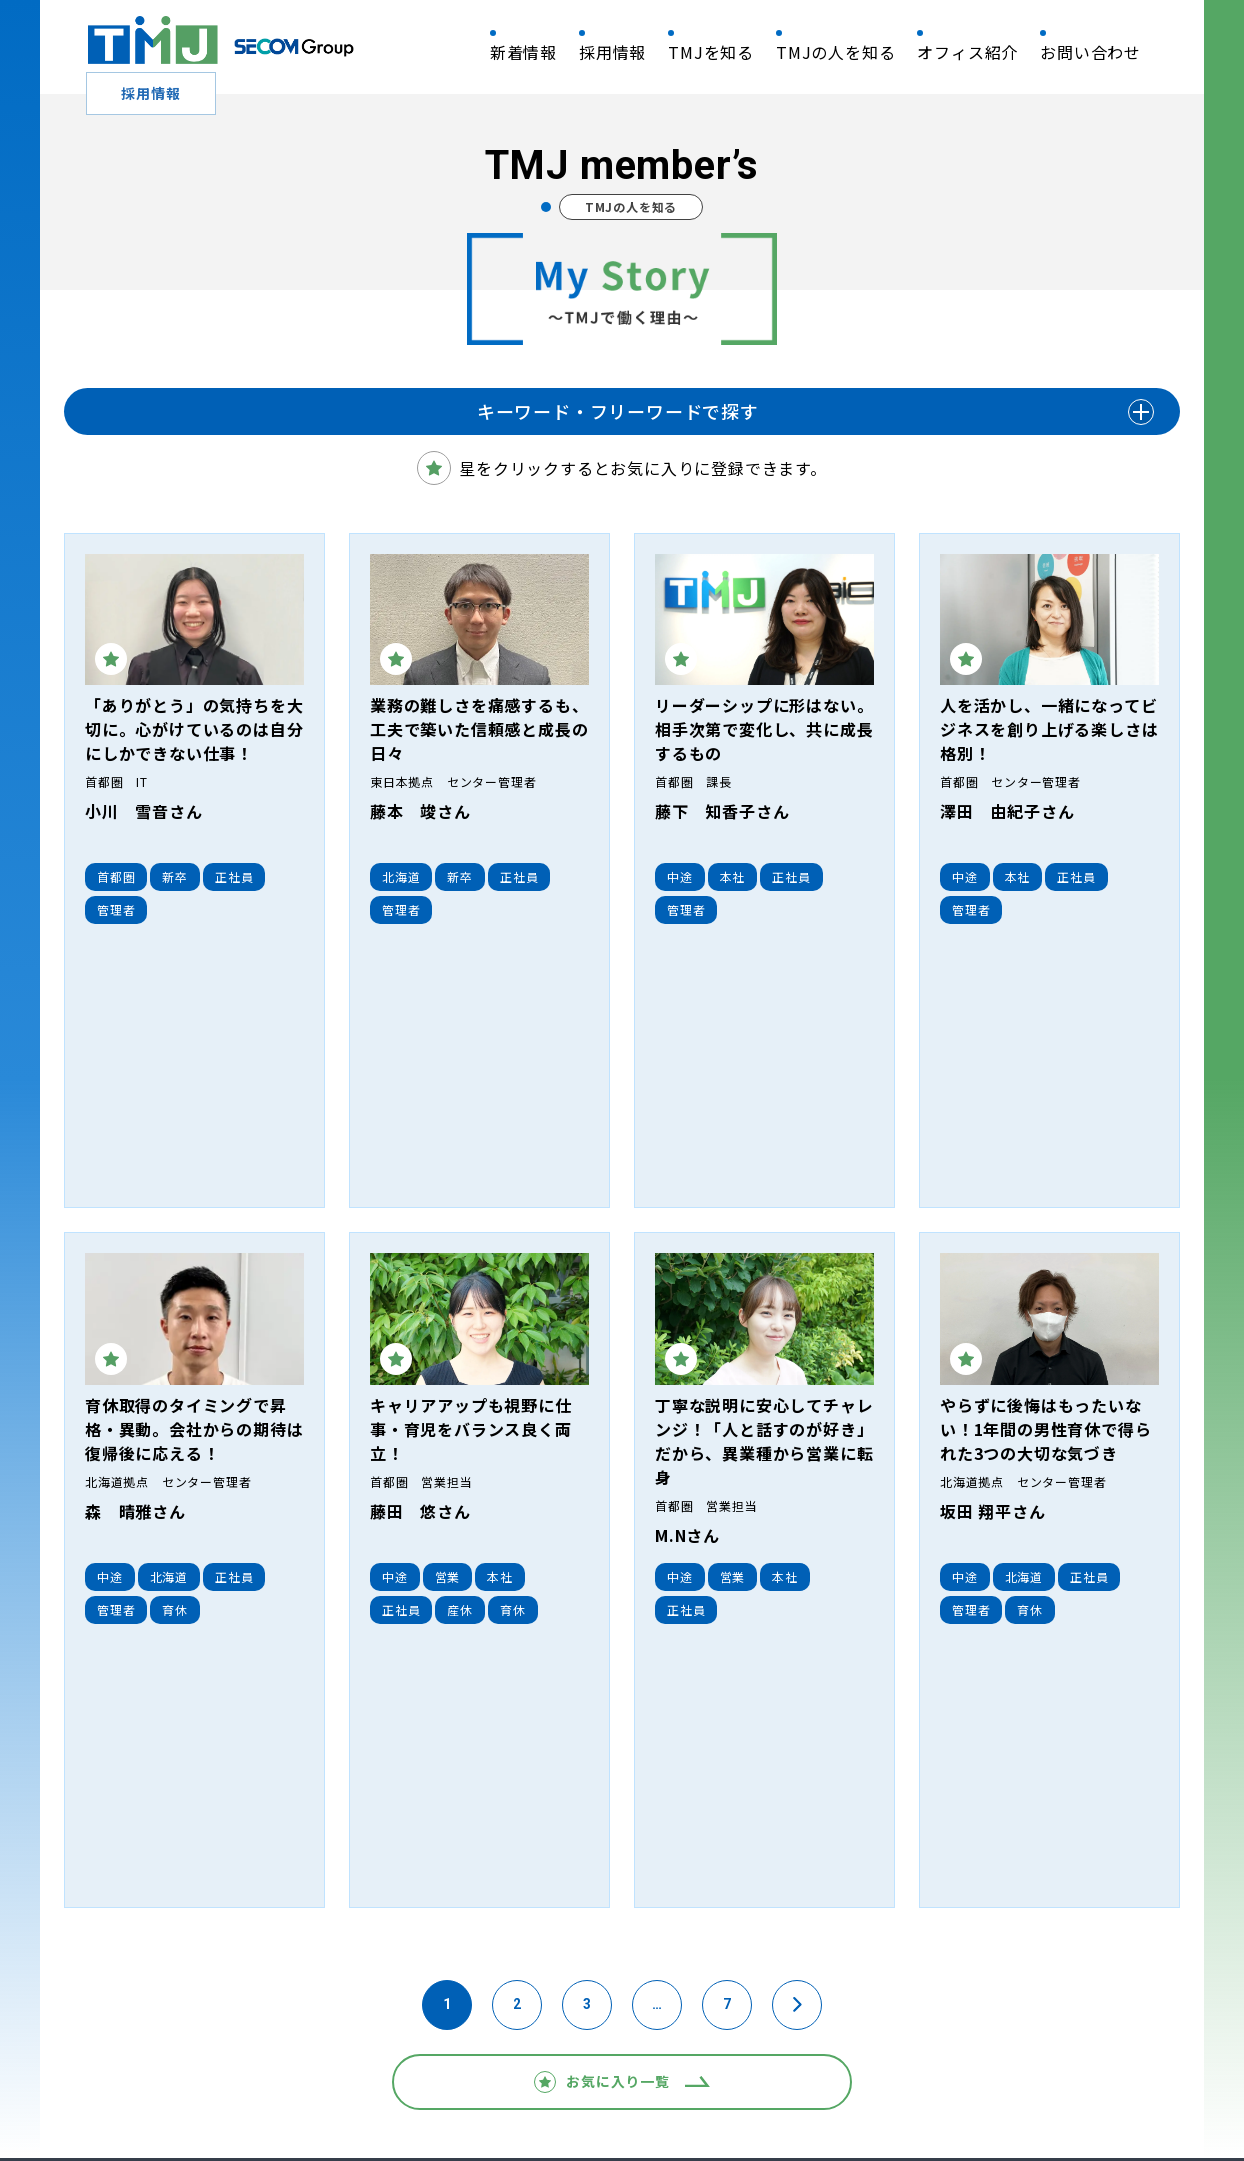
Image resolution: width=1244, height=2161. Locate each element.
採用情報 (612, 52)
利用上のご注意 (795, 2087)
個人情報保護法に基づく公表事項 (618, 2087)
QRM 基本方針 (117, 2087)
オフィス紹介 (967, 52)
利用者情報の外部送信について (964, 2087)
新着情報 (523, 52)
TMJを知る (711, 52)
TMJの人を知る (835, 52)
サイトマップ (1128, 2087)
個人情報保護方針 (435, 2087)
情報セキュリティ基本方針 (271, 2087)
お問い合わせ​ (1090, 52)
